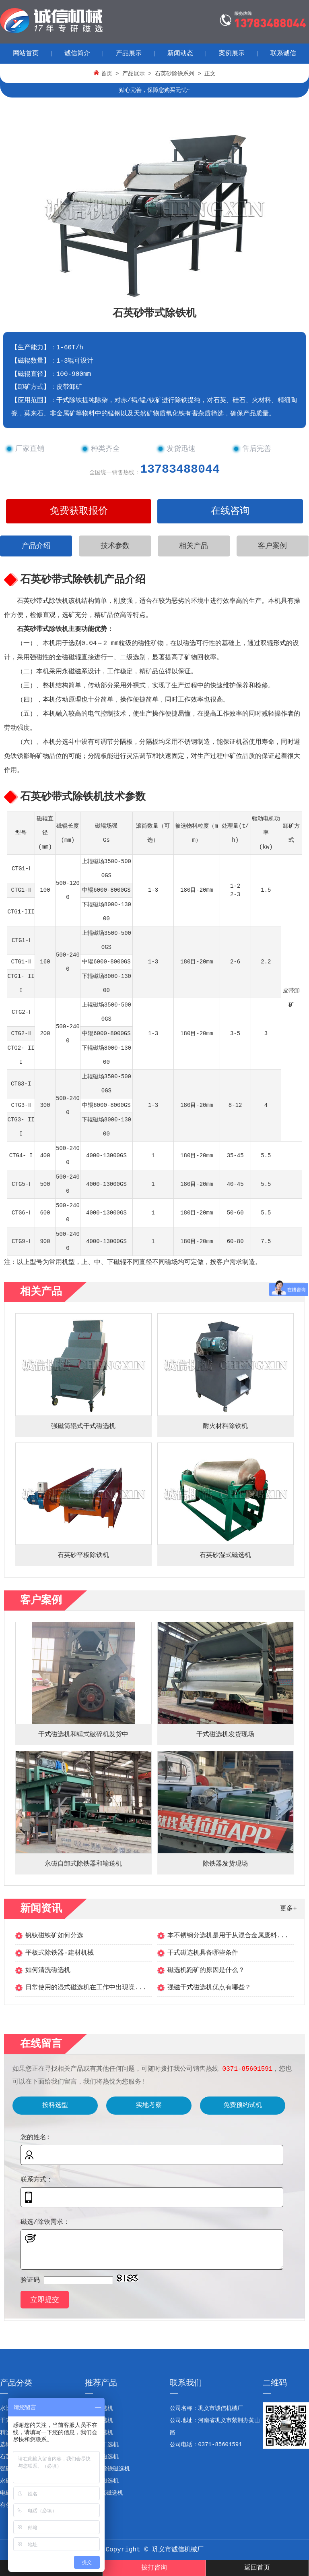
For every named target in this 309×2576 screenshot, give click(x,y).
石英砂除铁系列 (174, 74)
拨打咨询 (154, 2568)
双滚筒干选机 (102, 2444)
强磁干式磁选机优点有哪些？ (209, 1987)
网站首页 (26, 53)
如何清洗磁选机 (47, 1970)
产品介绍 (36, 546)
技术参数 (115, 546)
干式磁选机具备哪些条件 (202, 1953)
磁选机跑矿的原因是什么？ (206, 1970)
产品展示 (129, 53)
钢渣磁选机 (99, 2408)
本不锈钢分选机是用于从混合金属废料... (227, 1935)
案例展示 (232, 53)
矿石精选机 (99, 2432)
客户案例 (272, 546)
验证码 (30, 2280)
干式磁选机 (99, 2420)
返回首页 (257, 2568)
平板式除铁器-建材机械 (59, 1953)
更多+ (288, 1908)
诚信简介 (77, 53)
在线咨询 (230, 511)
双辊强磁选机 (102, 2481)
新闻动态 (180, 53)
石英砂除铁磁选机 (107, 2469)
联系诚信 (283, 53)
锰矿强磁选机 (102, 2457)
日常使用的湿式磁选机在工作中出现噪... (85, 1987)
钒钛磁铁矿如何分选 (54, 1935)
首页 (106, 74)
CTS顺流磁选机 (104, 2493)
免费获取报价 (79, 511)
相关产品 (193, 546)
